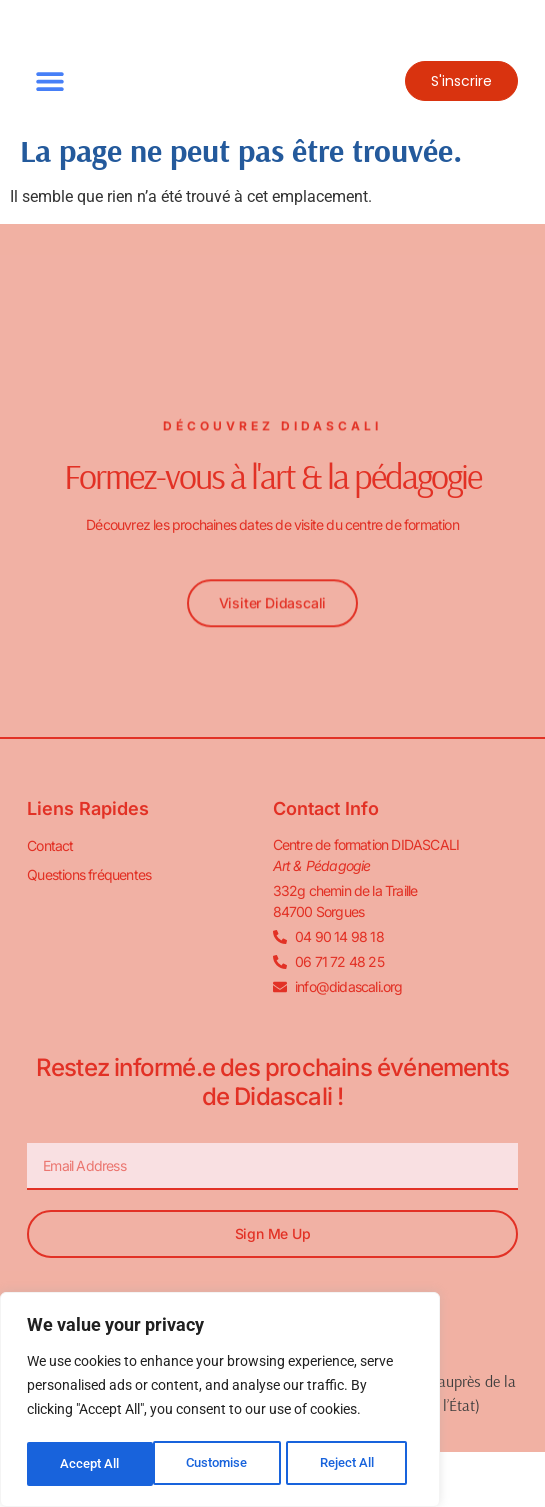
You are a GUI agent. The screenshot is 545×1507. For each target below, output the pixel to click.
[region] (220, 1402)
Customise (91, 1464)
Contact (50, 845)
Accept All (352, 1464)
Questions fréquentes (89, 874)
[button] (49, 81)
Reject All (222, 1464)
